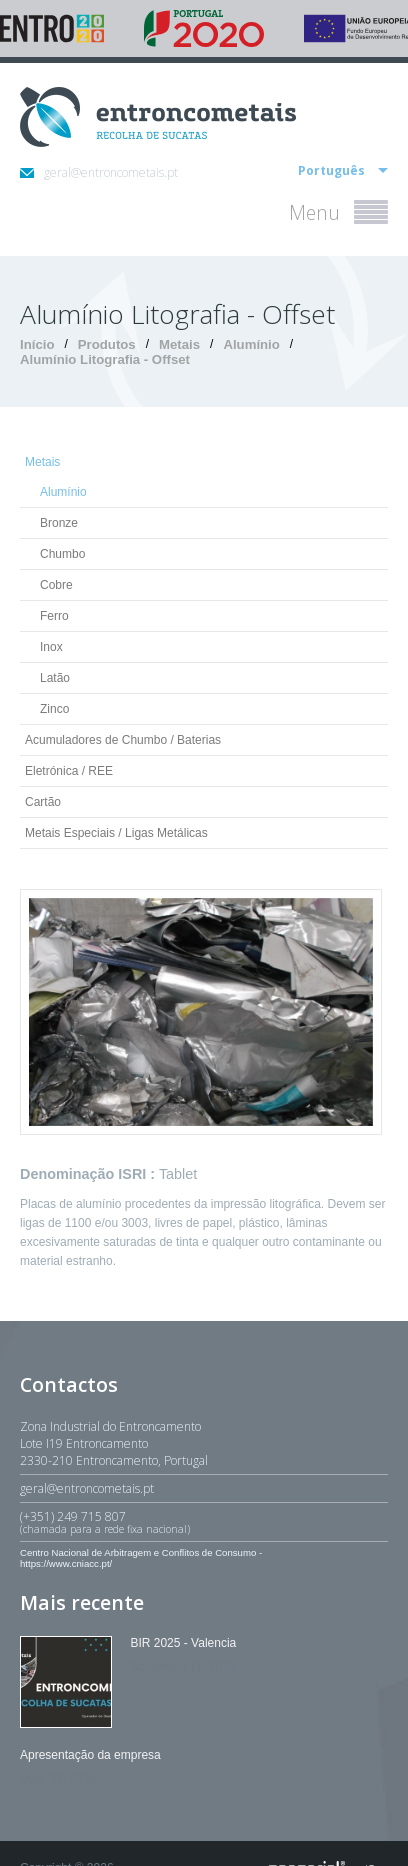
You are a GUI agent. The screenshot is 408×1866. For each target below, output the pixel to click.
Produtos (107, 344)
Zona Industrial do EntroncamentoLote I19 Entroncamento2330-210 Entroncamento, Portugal (114, 1443)
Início (37, 344)
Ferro (54, 616)
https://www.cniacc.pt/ (66, 1563)
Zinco (54, 709)
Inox (51, 647)
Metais (179, 344)
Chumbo (62, 554)
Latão (55, 678)
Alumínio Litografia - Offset (105, 359)
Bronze (59, 523)
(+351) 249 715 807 (204, 1522)
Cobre (56, 585)
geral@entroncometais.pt (99, 172)
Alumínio (251, 344)
